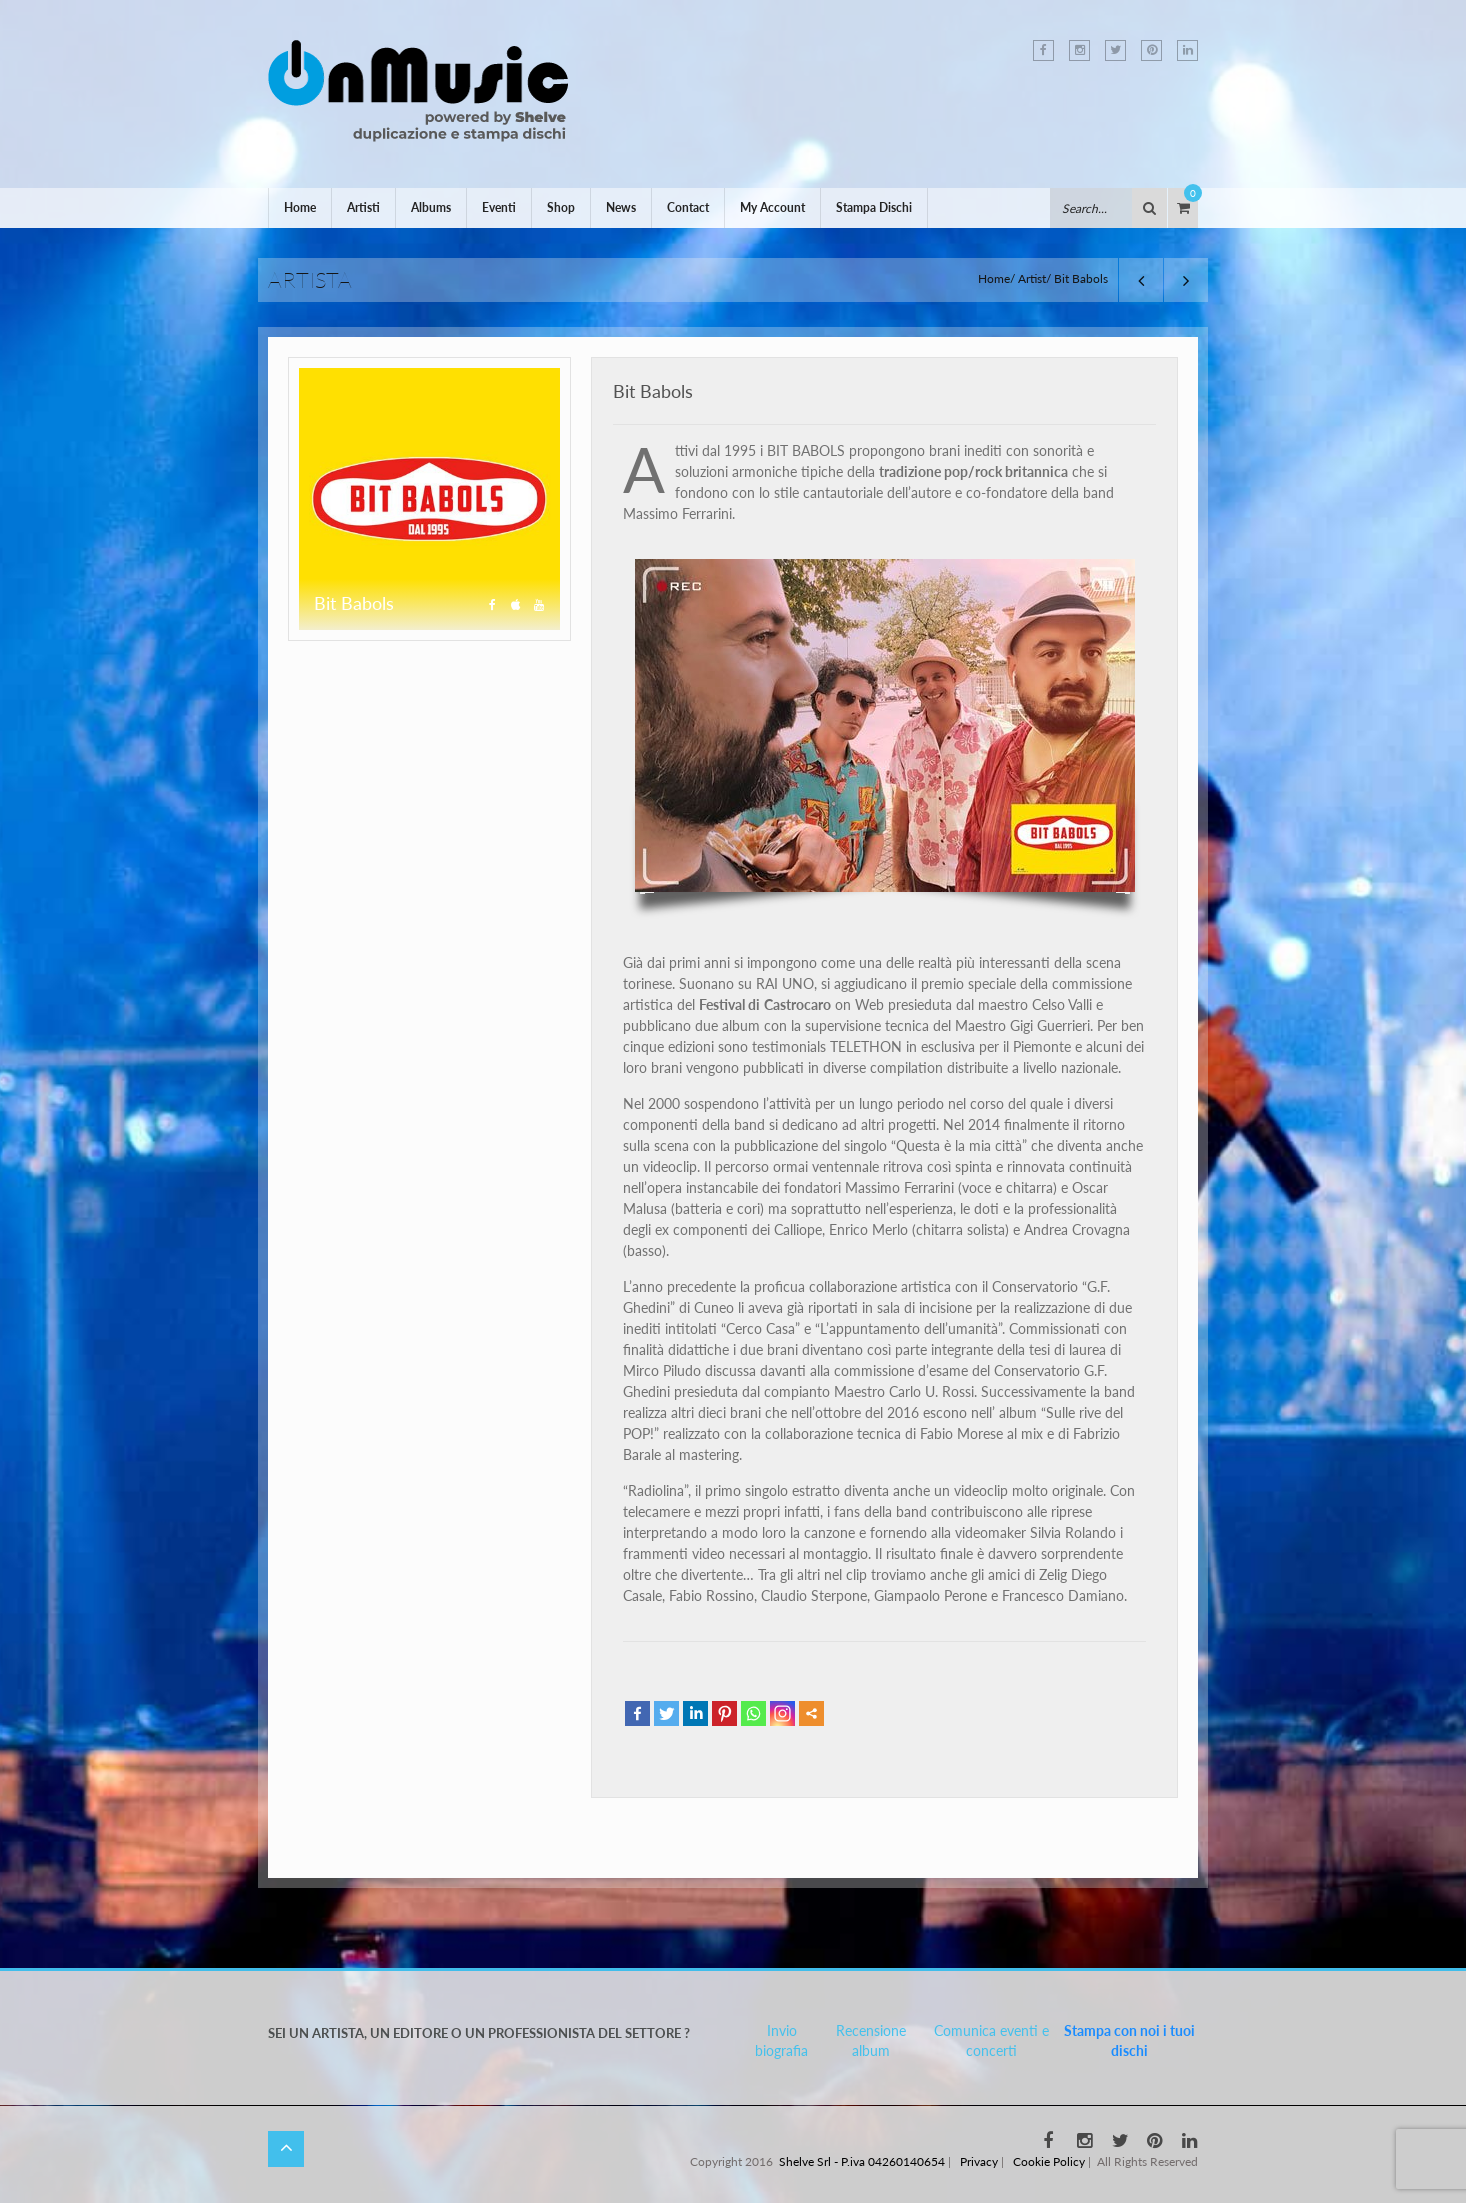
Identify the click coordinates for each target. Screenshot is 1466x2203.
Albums (431, 207)
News (621, 207)
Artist (1032, 278)
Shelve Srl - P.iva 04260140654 (862, 2161)
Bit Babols (653, 391)
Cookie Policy (1049, 2161)
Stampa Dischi (874, 207)
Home (300, 207)
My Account (772, 207)
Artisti (363, 207)
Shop (561, 207)
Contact (688, 207)
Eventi (499, 207)
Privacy (979, 2161)
